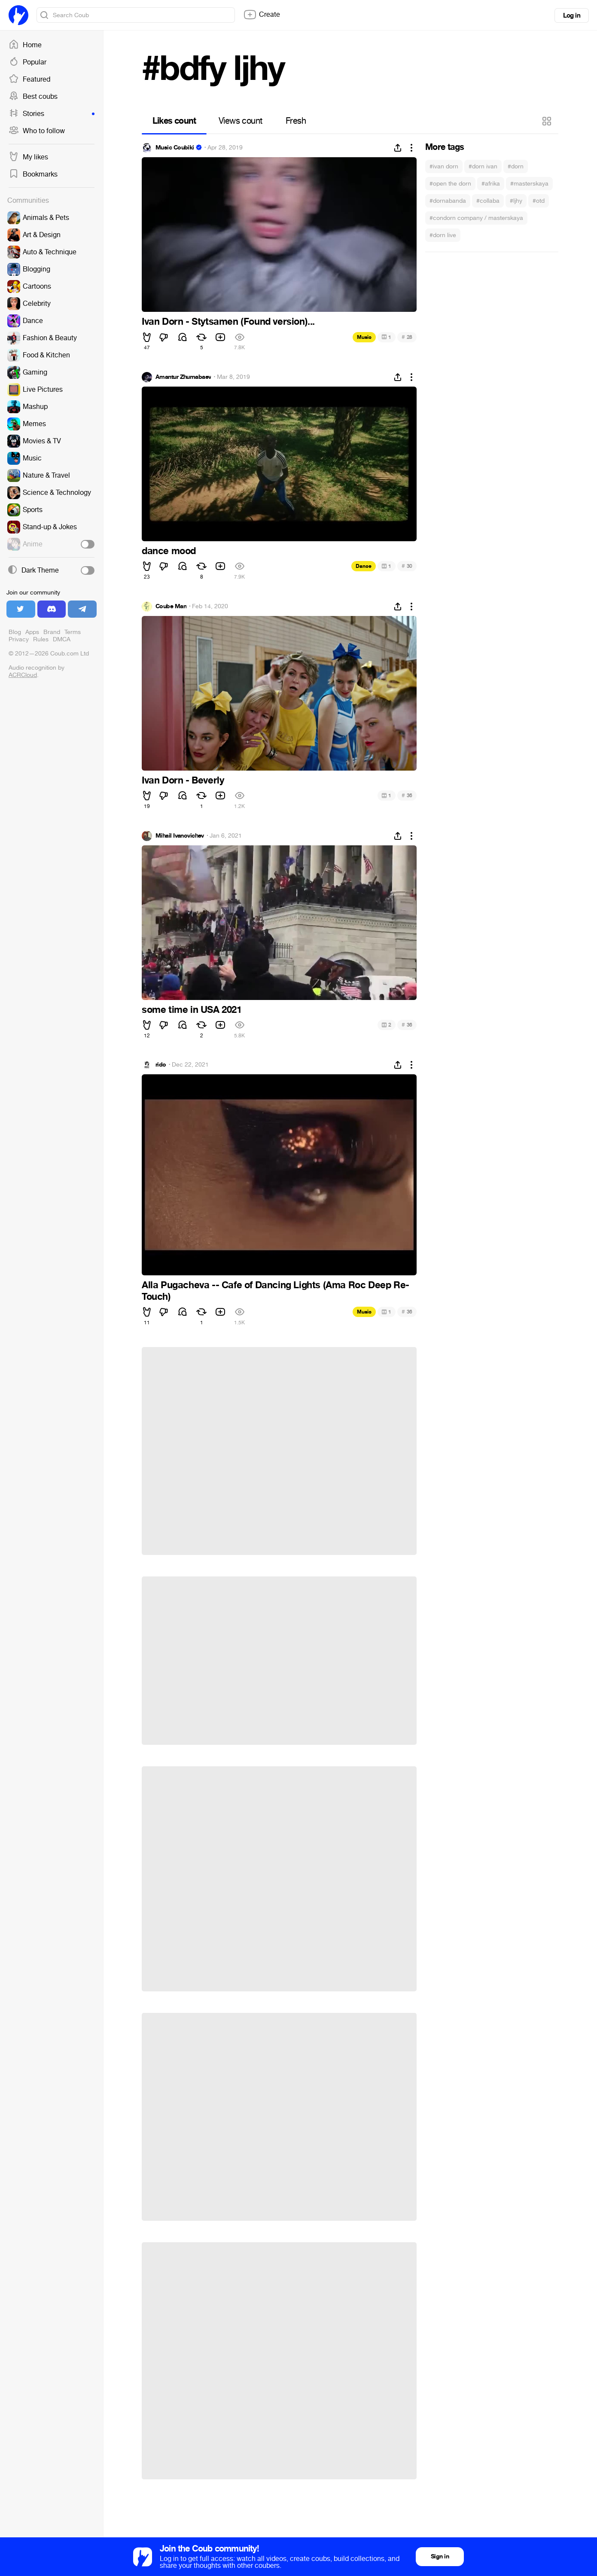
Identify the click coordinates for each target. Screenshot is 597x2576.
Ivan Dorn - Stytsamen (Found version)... (228, 322)
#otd (539, 201)
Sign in (440, 2556)
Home (25, 45)
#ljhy (516, 201)
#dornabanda (447, 201)
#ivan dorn (443, 166)
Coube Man (170, 607)
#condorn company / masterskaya (476, 218)
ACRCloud (23, 675)
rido (160, 1065)
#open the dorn (450, 184)
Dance (364, 566)
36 (407, 795)
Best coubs (33, 97)
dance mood (169, 551)
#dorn (516, 166)
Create (261, 14)
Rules (41, 639)
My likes (28, 157)
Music (364, 337)
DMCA (61, 639)
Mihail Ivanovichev (179, 836)
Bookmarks (33, 174)
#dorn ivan (483, 166)
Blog (15, 632)
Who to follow (37, 131)
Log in (571, 15)
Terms (72, 632)
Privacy (19, 639)
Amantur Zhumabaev (183, 377)
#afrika (490, 184)
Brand (51, 632)
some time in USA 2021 (192, 1010)
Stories (51, 114)
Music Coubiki (174, 148)
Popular (27, 62)
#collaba (488, 201)
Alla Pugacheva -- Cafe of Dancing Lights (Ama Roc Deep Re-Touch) (275, 1290)
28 (407, 337)
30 (407, 566)
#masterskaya (529, 184)
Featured (29, 79)
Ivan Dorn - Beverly (183, 780)
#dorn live (442, 235)
